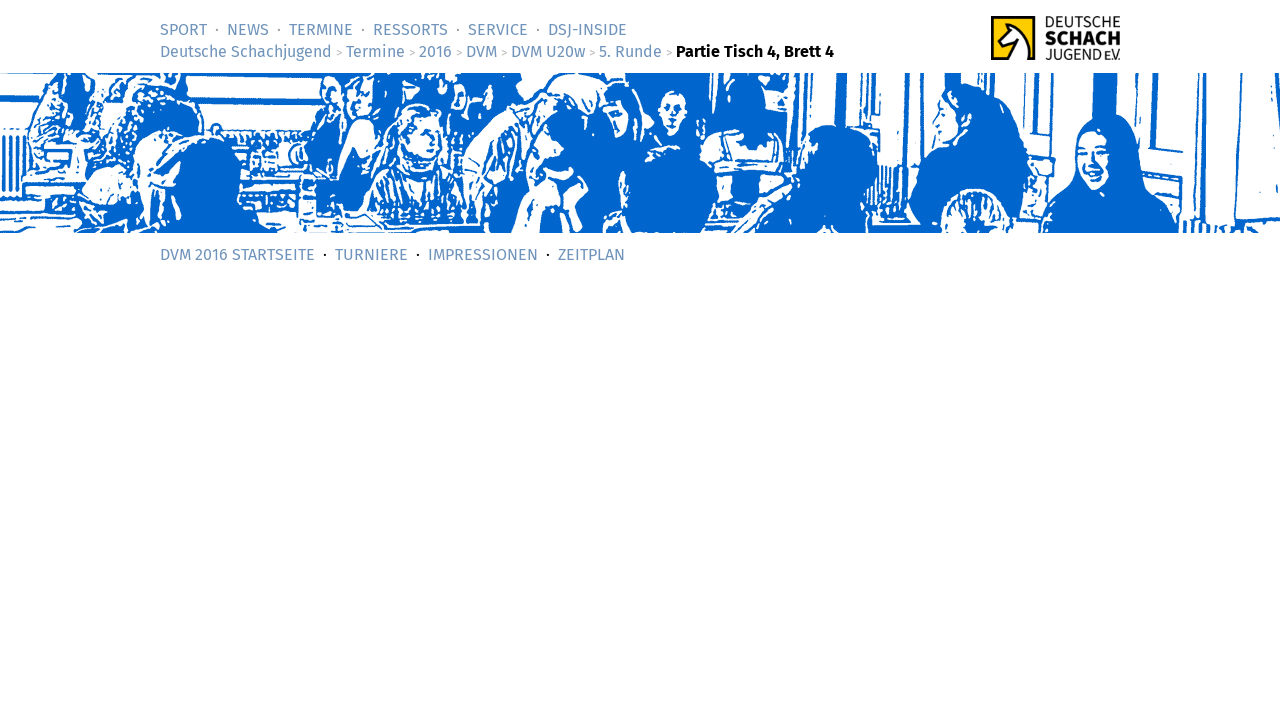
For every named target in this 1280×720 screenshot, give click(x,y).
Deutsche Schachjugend (246, 51)
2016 (435, 51)
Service (498, 29)
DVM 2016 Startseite (237, 254)
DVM (481, 51)
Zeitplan (591, 254)
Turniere (371, 254)
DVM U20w (548, 51)
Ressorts (410, 29)
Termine (321, 29)
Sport (183, 29)
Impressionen (483, 254)
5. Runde (630, 51)
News (248, 29)
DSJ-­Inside (587, 29)
